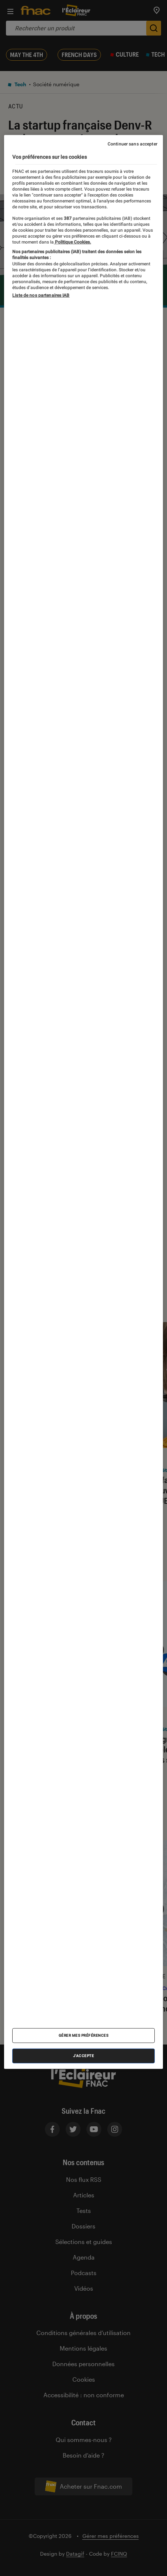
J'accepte (83, 2056)
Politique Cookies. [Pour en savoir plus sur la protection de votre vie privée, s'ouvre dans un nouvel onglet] (72, 241)
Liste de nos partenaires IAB (40, 295)
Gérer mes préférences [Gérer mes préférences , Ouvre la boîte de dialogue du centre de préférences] (84, 2035)
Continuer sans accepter (132, 144)
